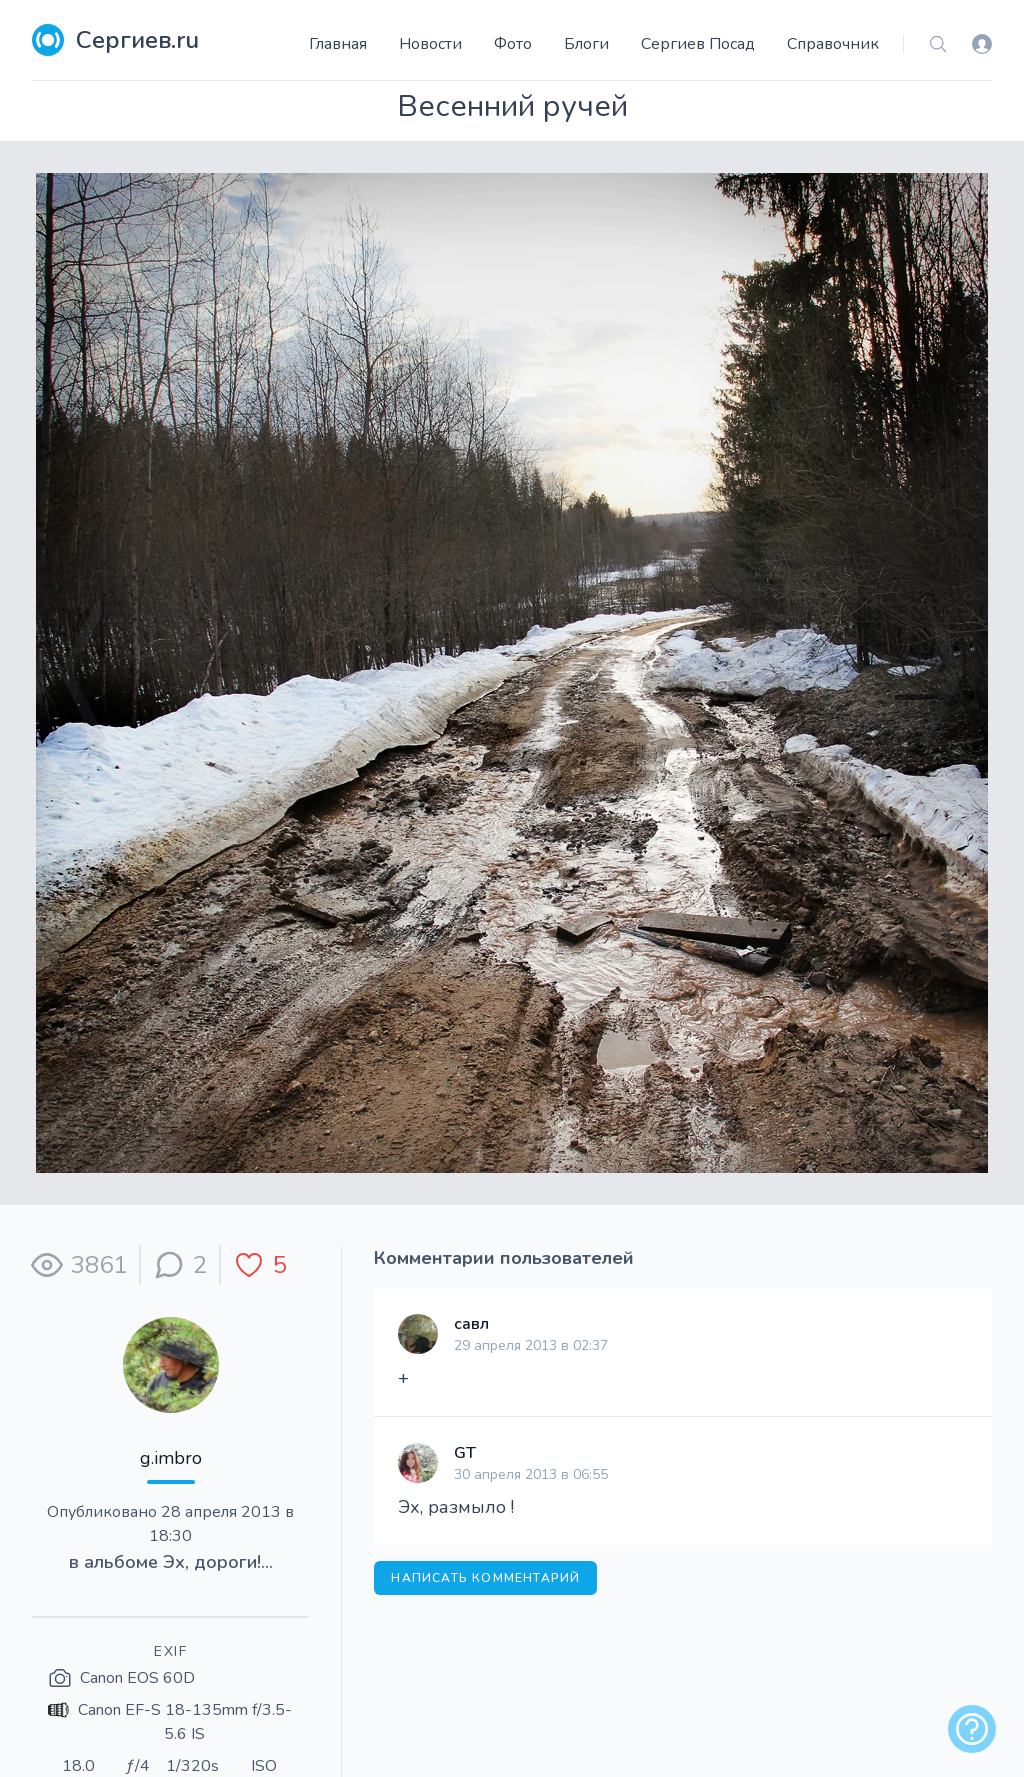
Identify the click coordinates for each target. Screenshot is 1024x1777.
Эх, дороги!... (218, 1562)
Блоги (586, 44)
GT (465, 1453)
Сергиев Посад (698, 44)
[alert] (972, 1729)
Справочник (833, 44)
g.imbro (171, 1458)
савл (471, 1324)
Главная (338, 44)
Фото (513, 44)
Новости (430, 44)
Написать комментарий (485, 1578)
